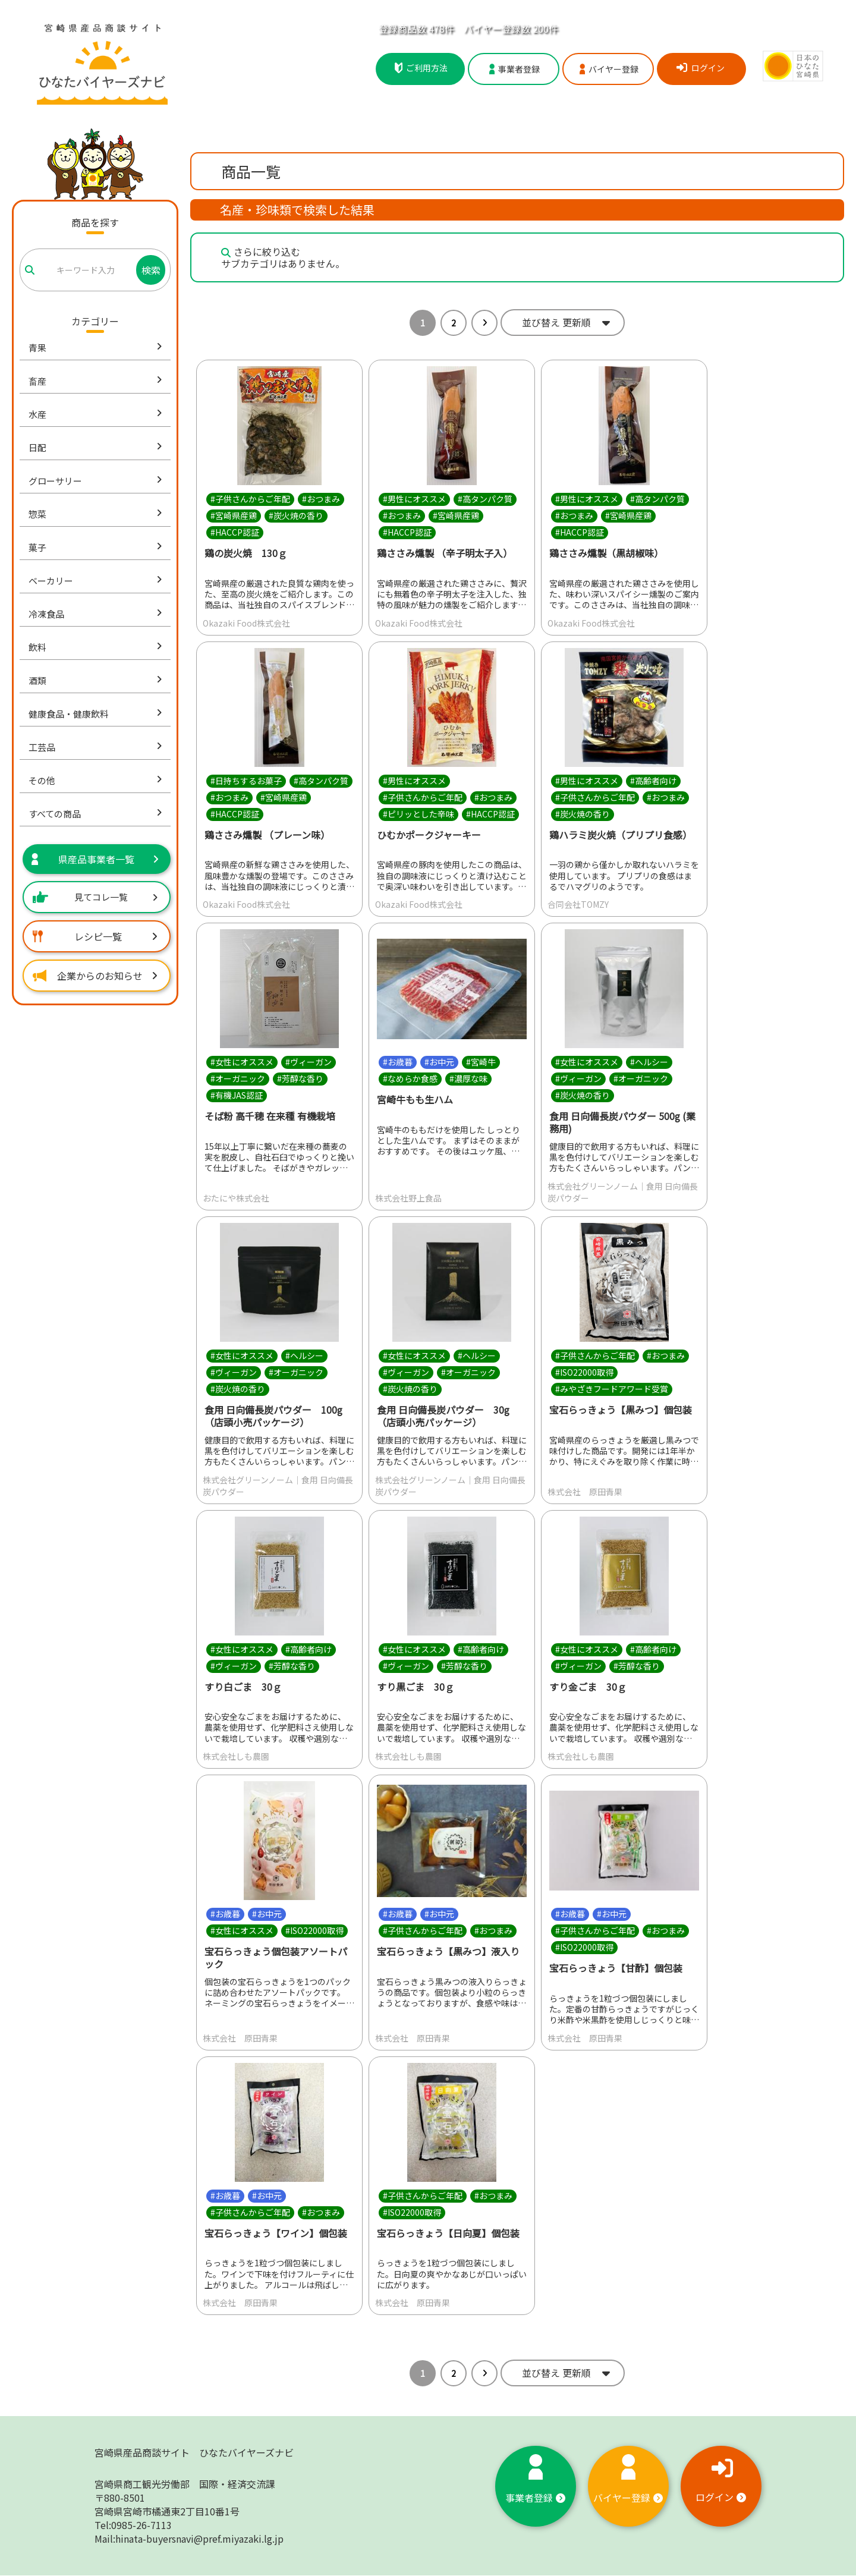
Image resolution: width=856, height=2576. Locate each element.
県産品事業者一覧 (95, 859)
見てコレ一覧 (95, 897)
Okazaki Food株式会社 (246, 623)
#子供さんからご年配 (250, 499)
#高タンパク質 (485, 499)
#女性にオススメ (241, 1062)
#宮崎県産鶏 (233, 515)
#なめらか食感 (410, 1079)
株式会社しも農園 (236, 1756)
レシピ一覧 (95, 936)
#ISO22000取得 (584, 1372)
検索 (150, 270)
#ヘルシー (649, 1062)
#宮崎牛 (481, 1062)
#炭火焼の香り (296, 515)
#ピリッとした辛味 (418, 814)
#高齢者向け (653, 781)
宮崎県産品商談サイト (194, 2453)
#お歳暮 (398, 1062)
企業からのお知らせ (95, 975)
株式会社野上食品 (408, 1198)
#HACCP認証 (234, 532)
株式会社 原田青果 (584, 1492)
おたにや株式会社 (236, 1198)
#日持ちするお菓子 (246, 781)
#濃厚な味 (468, 1079)
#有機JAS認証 (236, 1096)
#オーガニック (237, 1079)
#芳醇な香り (300, 1079)
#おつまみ (321, 499)
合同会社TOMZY (578, 905)
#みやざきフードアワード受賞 (611, 1389)
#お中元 (439, 1062)
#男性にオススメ (414, 499)
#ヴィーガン (308, 1062)
